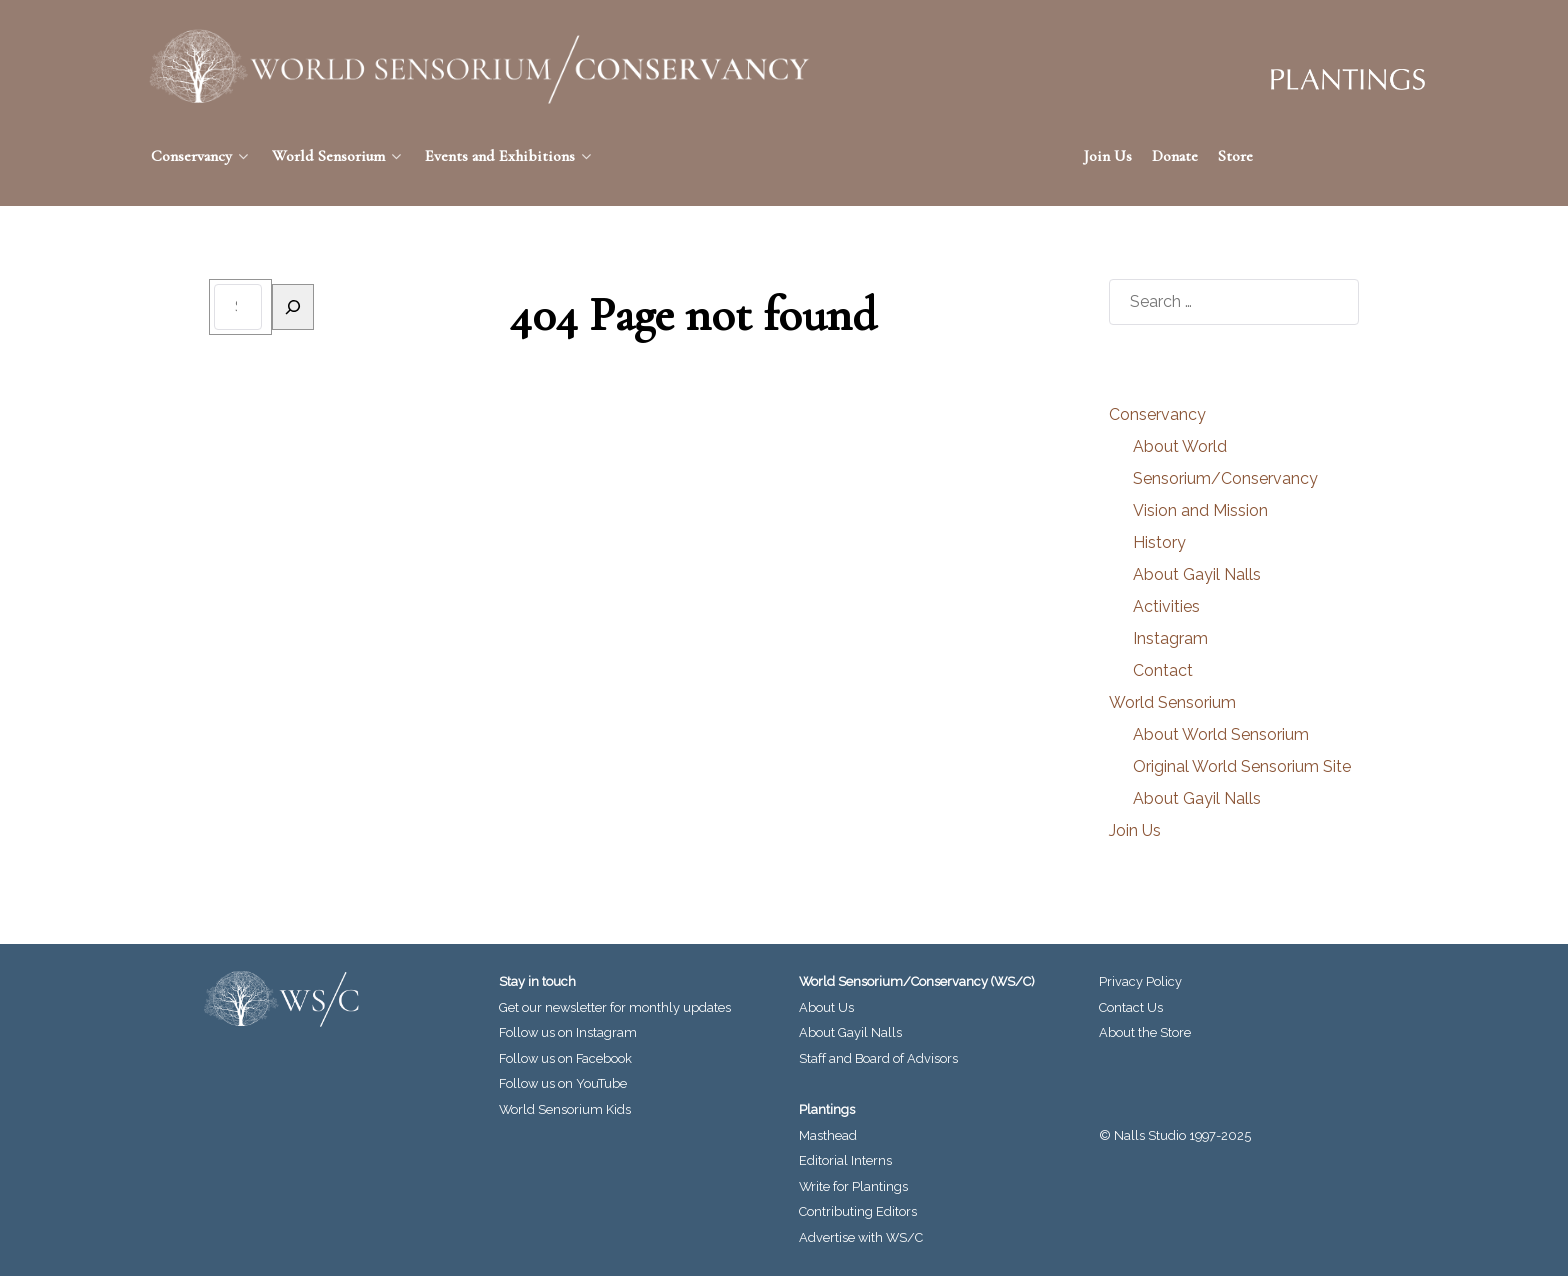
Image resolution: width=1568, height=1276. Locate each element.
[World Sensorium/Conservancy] (480, 66)
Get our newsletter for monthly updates (615, 1007)
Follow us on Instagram (568, 1032)
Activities (1166, 606)
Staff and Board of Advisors (878, 1058)
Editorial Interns (845, 1160)
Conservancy (1157, 414)
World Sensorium (1172, 702)
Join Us (1135, 830)
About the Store (1145, 1032)
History (1159, 542)
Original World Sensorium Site (1242, 766)
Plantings (827, 1109)
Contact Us (1131, 1007)
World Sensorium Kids (565, 1109)
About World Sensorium (1221, 734)
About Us (826, 1007)
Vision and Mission (1200, 510)
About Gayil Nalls (1197, 574)
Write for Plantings (853, 1186)
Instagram (1170, 638)
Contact (1163, 670)
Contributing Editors (858, 1211)
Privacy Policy (1140, 981)
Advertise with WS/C (861, 1237)
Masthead (828, 1135)
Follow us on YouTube (563, 1083)
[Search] (293, 307)
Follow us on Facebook (565, 1058)
